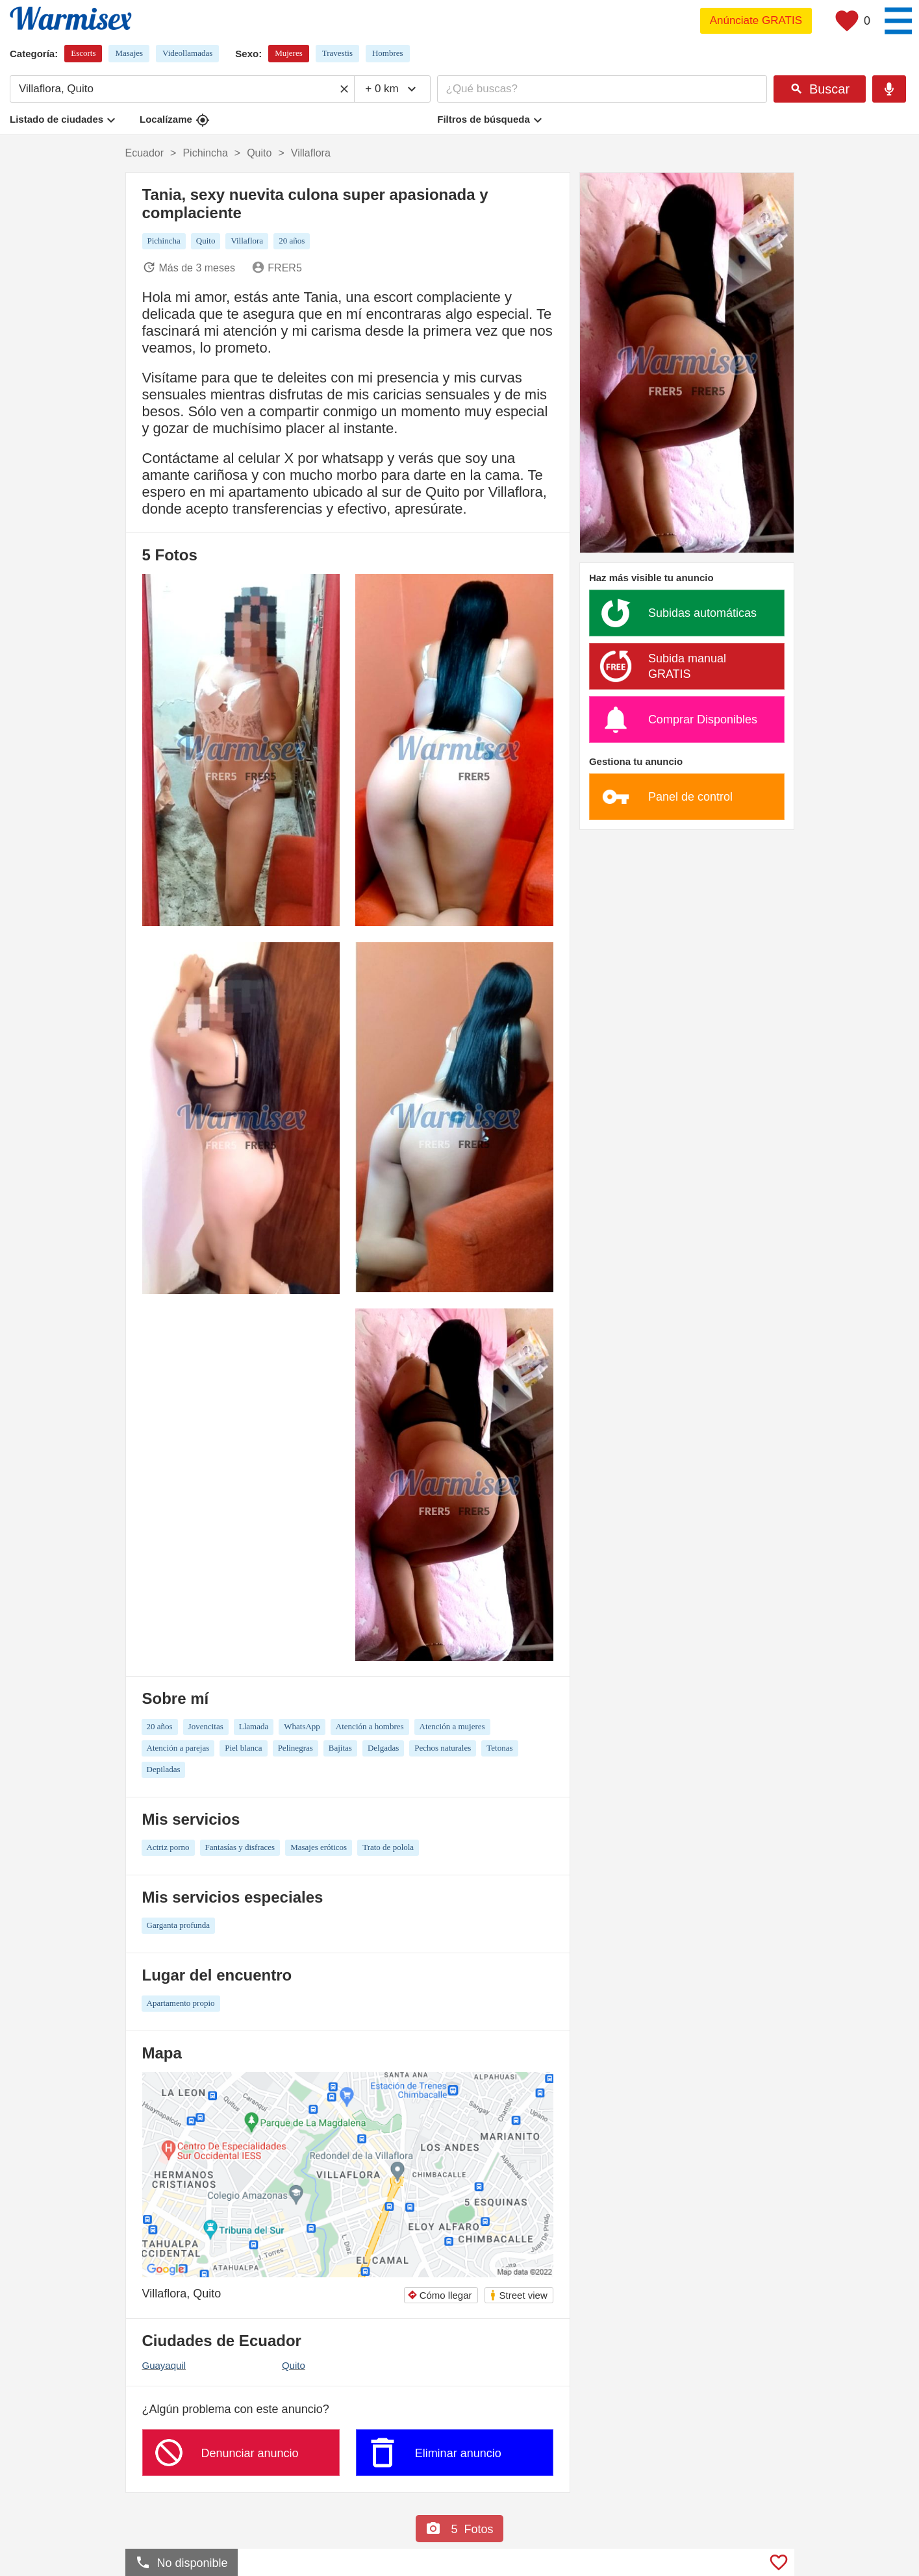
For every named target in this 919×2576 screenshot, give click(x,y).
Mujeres (289, 53)
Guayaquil (164, 2365)
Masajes (129, 53)
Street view (518, 2295)
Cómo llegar (439, 2295)
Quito (293, 2365)
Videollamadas (187, 53)
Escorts (83, 53)
